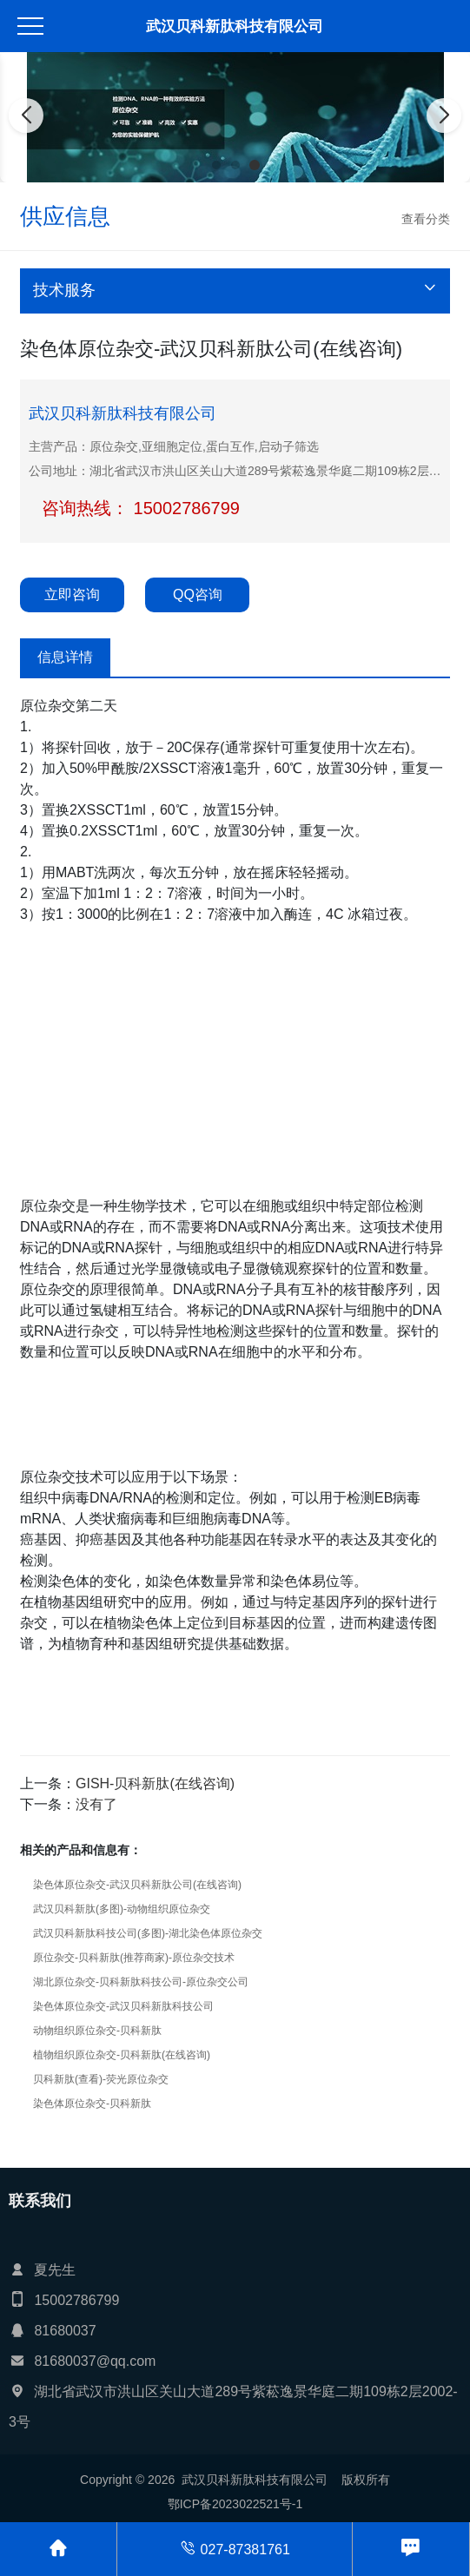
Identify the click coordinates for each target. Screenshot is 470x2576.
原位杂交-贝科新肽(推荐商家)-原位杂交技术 (134, 1958)
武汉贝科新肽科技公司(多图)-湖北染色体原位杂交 (147, 1933)
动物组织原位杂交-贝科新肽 (97, 2030)
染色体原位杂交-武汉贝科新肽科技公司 (123, 2006)
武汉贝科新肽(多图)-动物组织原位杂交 (121, 1909)
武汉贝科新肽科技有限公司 (234, 26)
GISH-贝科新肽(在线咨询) (155, 1783)
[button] (216, 165)
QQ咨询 (197, 594)
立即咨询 (72, 594)
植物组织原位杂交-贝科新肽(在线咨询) (121, 2055)
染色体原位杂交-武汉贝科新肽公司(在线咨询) (137, 1885)
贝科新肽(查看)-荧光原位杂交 (101, 2079)
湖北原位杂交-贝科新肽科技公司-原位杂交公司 (140, 1982)
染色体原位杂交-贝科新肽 (92, 2103)
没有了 (96, 1804)
